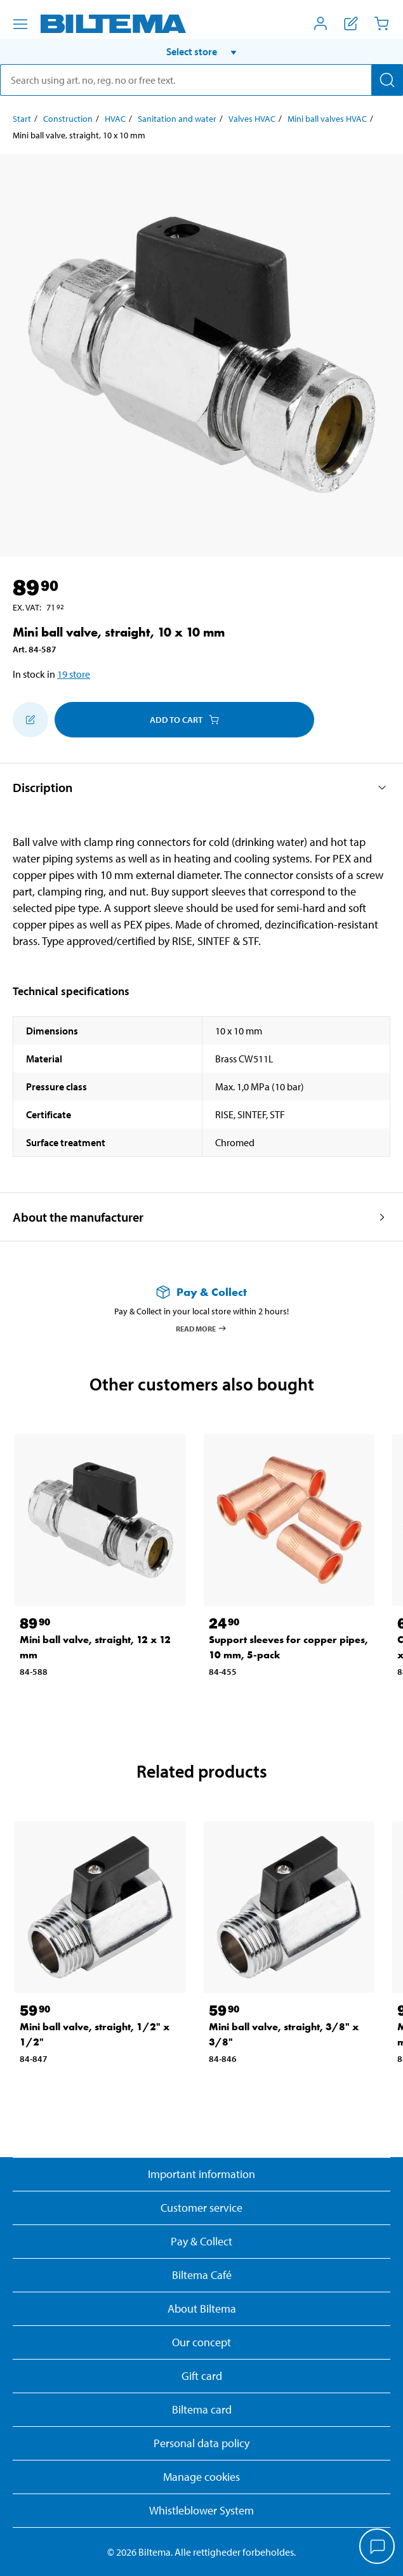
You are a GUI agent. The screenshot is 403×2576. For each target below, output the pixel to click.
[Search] (387, 80)
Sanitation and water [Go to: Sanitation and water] (177, 118)
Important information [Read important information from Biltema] (201, 2174)
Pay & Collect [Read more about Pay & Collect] (201, 2241)
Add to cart (184, 719)
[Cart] (381, 23)
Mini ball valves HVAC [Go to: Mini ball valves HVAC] (327, 118)
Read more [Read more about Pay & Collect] (201, 1328)
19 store (73, 674)
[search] (201, 80)
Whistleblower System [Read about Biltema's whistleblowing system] (201, 2510)
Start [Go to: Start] (22, 118)
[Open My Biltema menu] (320, 23)
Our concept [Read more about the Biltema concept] (201, 2342)
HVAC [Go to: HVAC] (115, 118)
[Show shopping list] (351, 23)
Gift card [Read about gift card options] (202, 2375)
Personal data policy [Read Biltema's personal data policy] (201, 2443)
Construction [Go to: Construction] (68, 118)
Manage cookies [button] (201, 2476)
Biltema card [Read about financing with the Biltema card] (202, 2409)
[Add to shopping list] (30, 719)
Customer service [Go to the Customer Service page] (201, 2207)
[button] (201, 51)
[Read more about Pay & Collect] (201, 1291)
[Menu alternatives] (20, 24)
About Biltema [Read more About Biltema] (202, 2308)
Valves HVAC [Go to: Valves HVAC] (251, 118)
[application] (377, 2547)
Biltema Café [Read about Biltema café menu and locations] (202, 2275)
